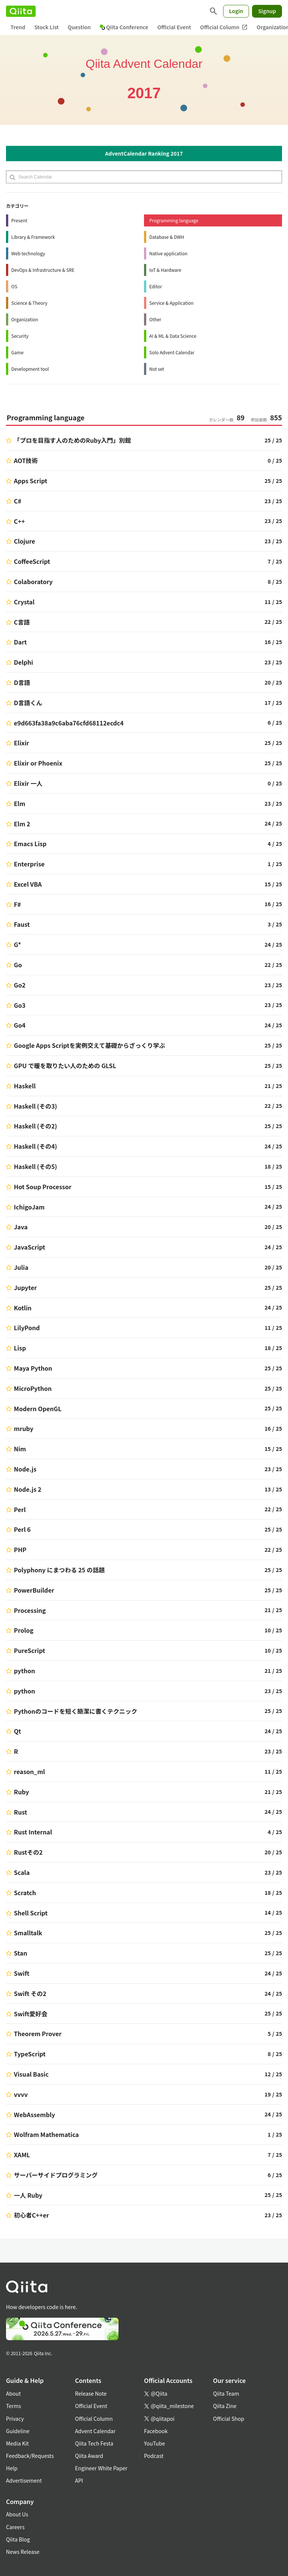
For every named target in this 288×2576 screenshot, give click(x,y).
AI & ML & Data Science (172, 336)
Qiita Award (89, 2455)
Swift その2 (30, 1993)
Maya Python (33, 1368)
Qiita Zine (225, 2406)
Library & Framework (33, 237)
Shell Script (31, 1912)
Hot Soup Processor (43, 1186)
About (13, 2393)
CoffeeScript (32, 561)
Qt (17, 1730)
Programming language (173, 220)
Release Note (90, 2393)
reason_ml (29, 1771)
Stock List (46, 27)
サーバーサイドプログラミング (56, 2174)
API (79, 2480)
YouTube (154, 2443)
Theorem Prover (38, 2033)
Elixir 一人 (28, 783)
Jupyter (25, 1287)
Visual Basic (31, 2073)
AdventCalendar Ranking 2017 (144, 153)
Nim (20, 1448)
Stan (20, 1952)
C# (17, 500)
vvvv (21, 2094)
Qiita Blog (18, 2539)
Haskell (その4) (35, 1146)
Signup (267, 11)
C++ (19, 521)
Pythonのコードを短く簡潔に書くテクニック (75, 1711)
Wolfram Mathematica (46, 2134)
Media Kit (17, 2443)
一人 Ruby (28, 2195)
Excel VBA (28, 884)
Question (79, 27)
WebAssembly (34, 2114)
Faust (22, 924)
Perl (20, 1509)
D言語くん (28, 702)
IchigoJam (29, 1206)
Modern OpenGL (38, 1408)
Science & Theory (29, 303)
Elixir (21, 742)
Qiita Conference (124, 27)
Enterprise (29, 863)
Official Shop (228, 2418)
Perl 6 (22, 1529)
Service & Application (171, 303)
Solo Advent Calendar (172, 352)
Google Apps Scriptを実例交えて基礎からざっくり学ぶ (89, 1045)
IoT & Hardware (165, 270)
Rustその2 (28, 1852)
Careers (15, 2527)
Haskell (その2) (35, 1125)
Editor (155, 286)
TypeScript (30, 2053)
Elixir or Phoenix (38, 762)
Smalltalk (28, 1932)
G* (17, 944)
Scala (22, 1872)
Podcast (154, 2455)
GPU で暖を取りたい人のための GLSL (65, 1065)
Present (19, 220)
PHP (20, 1549)
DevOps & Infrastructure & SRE (42, 270)
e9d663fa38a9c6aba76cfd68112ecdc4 (69, 722)
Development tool (30, 369)
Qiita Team (226, 2393)
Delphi (23, 662)
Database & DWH (166, 237)
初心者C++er (31, 2214)
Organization (24, 319)
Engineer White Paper (101, 2468)
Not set (156, 369)
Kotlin (23, 1307)
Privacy (15, 2418)
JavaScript (29, 1246)
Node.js (25, 1468)
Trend (17, 27)
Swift (21, 1973)
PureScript (29, 1650)
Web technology (28, 253)
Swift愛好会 (30, 2013)
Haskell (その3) (35, 1105)
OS (14, 286)
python (24, 1670)
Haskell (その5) (35, 1166)
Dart (20, 641)
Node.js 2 (27, 1489)
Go (18, 964)
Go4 (20, 1025)
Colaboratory (33, 581)
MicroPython (33, 1388)
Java (21, 1226)
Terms (13, 2406)
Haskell (25, 1085)
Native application (168, 253)
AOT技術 (26, 460)
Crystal (24, 601)
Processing (30, 1610)
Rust (20, 1811)
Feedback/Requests (30, 2455)
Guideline (18, 2431)
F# (17, 904)
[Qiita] (21, 11)
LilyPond (27, 1327)
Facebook (156, 2431)
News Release (22, 2551)
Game (17, 352)
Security (19, 336)
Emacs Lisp (30, 843)
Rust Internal (33, 1831)
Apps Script (30, 480)
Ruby (21, 1791)
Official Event (174, 27)
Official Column (224, 27)
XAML (22, 2154)
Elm (19, 803)
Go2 (20, 984)
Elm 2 (22, 823)
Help (12, 2468)
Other (155, 319)
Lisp (20, 1347)
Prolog (23, 1630)
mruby (23, 1428)
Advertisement (24, 2480)
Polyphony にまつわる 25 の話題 (59, 1569)
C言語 (22, 621)
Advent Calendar (95, 2431)
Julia (21, 1267)
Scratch (25, 1892)
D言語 (22, 682)
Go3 (20, 1005)
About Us (17, 2514)
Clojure (24, 540)
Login (236, 11)
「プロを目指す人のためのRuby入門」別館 (72, 440)
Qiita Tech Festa (94, 2443)
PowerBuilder (34, 1589)
